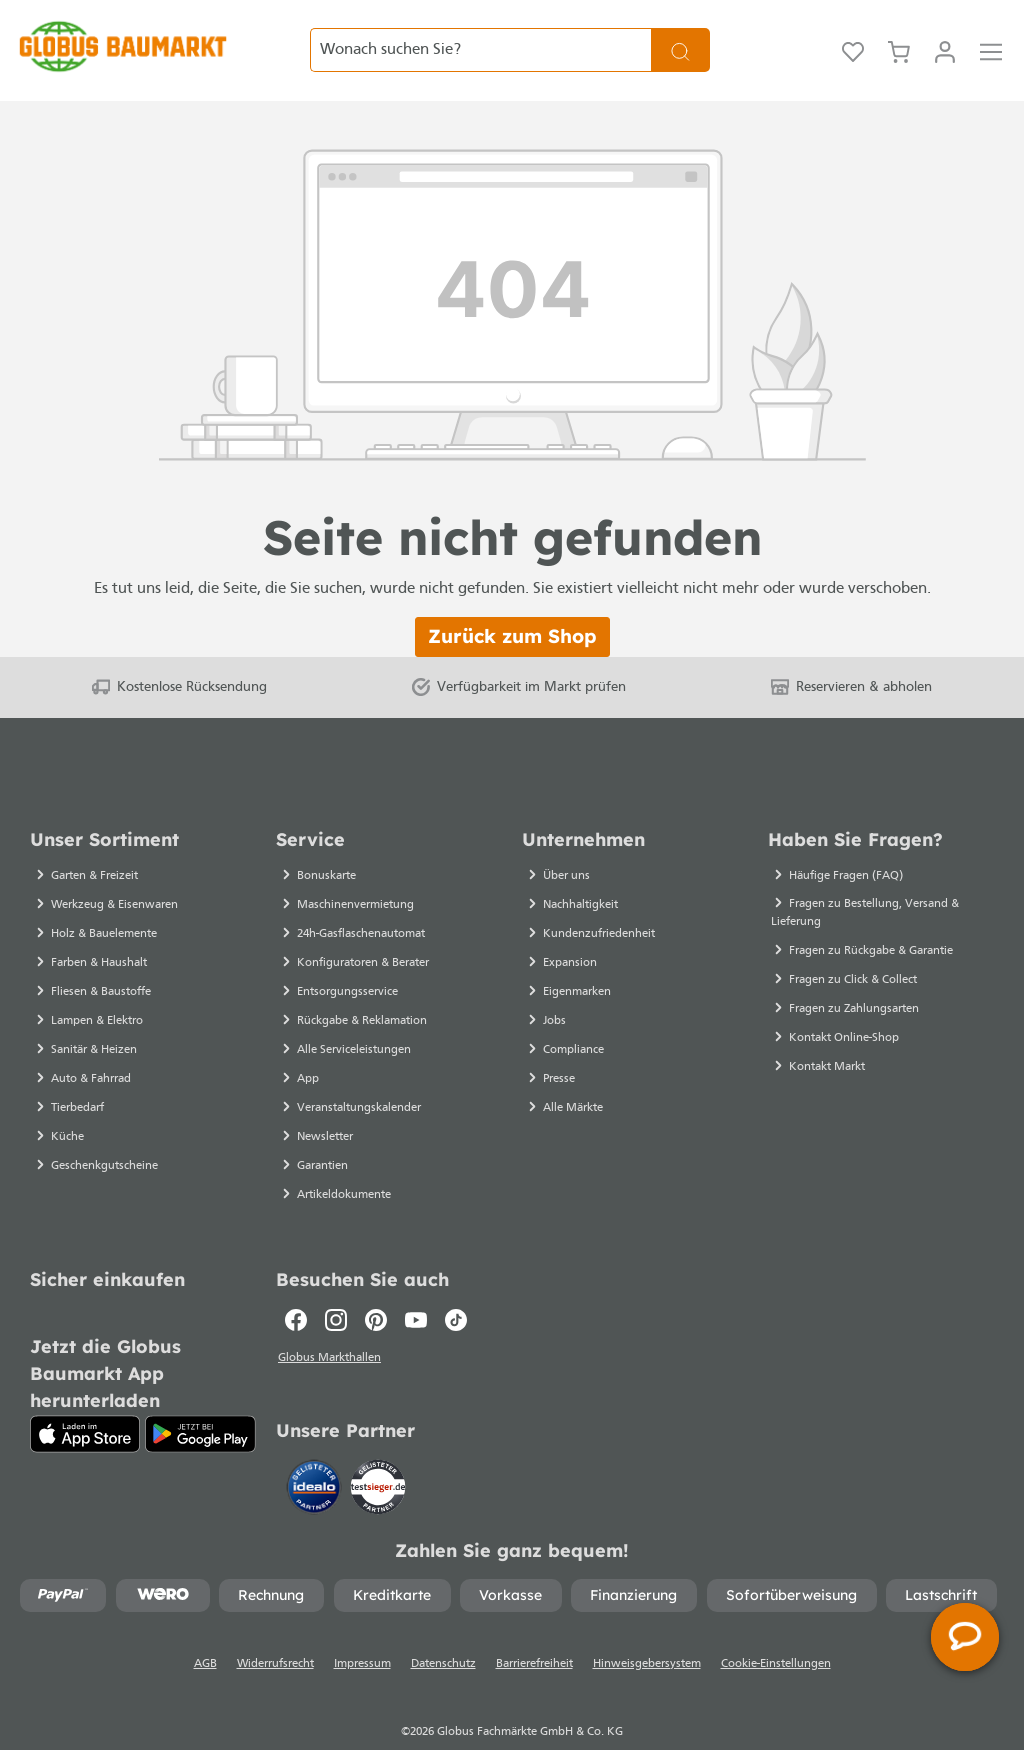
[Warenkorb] (899, 34)
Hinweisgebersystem (647, 1633)
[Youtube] (416, 1287)
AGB (205, 1633)
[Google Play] (200, 1401)
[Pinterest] (376, 1287)
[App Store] (85, 1401)
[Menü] (991, 34)
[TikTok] (456, 1287)
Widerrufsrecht (275, 1633)
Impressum (362, 1633)
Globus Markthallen (330, 1326)
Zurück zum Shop (512, 603)
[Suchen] (680, 34)
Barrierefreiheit (534, 1633)
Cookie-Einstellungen (776, 1633)
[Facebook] (296, 1287)
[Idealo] (316, 1454)
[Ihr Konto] (945, 34)
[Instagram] (336, 1287)
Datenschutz (443, 1633)
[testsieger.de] (378, 1454)
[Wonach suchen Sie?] (481, 34)
